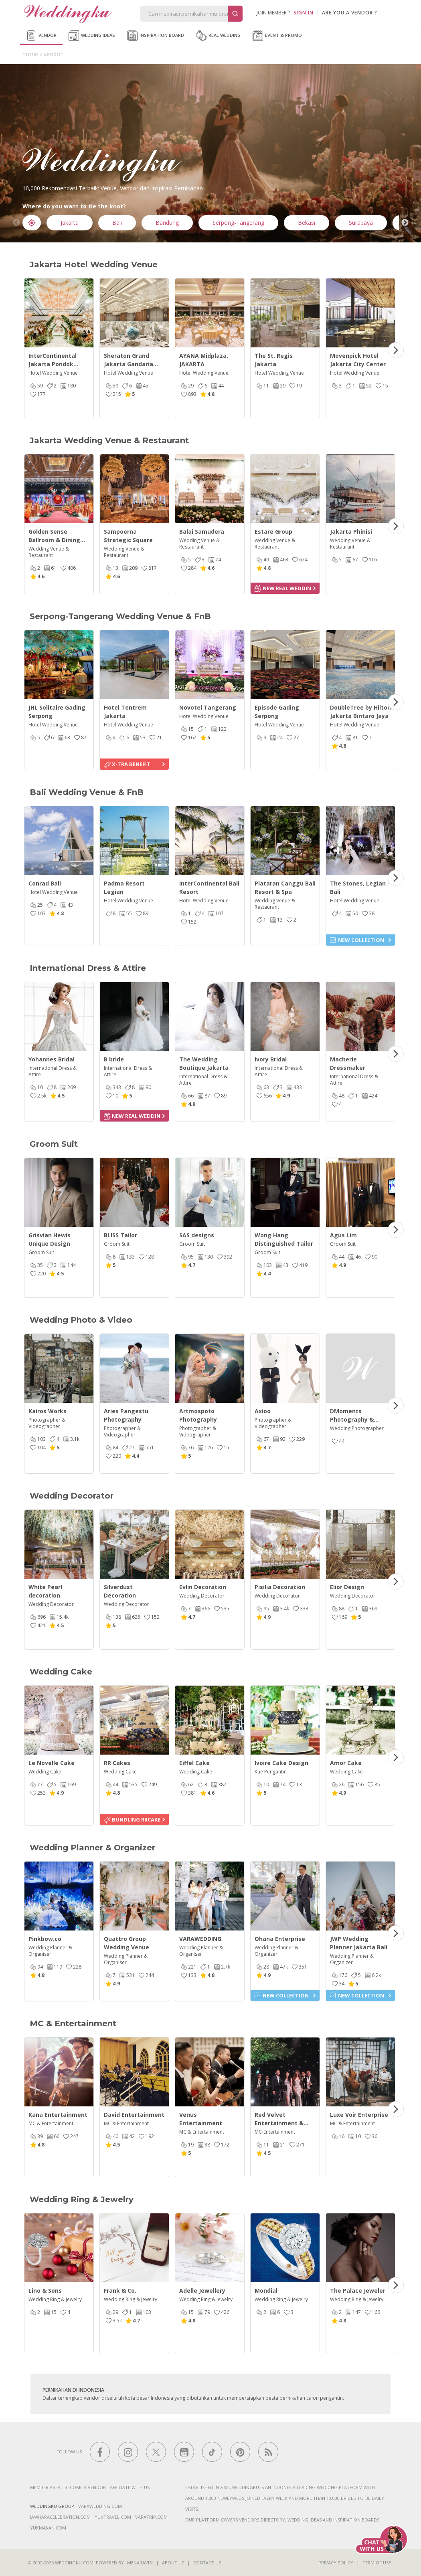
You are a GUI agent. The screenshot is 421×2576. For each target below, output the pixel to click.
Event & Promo (277, 35)
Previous (16, 223)
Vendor (41, 35)
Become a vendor (85, 2487)
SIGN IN (303, 12)
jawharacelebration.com (60, 2517)
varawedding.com (100, 2506)
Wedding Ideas (92, 35)
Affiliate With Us (130, 2487)
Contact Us (207, 2563)
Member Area (45, 2487)
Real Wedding (218, 35)
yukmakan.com (48, 2528)
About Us (173, 2563)
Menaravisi (140, 2563)
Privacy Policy (335, 2563)
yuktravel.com (113, 2517)
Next (405, 223)
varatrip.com (151, 2517)
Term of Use (376, 2563)
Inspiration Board (155, 35)
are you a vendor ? (349, 12)
